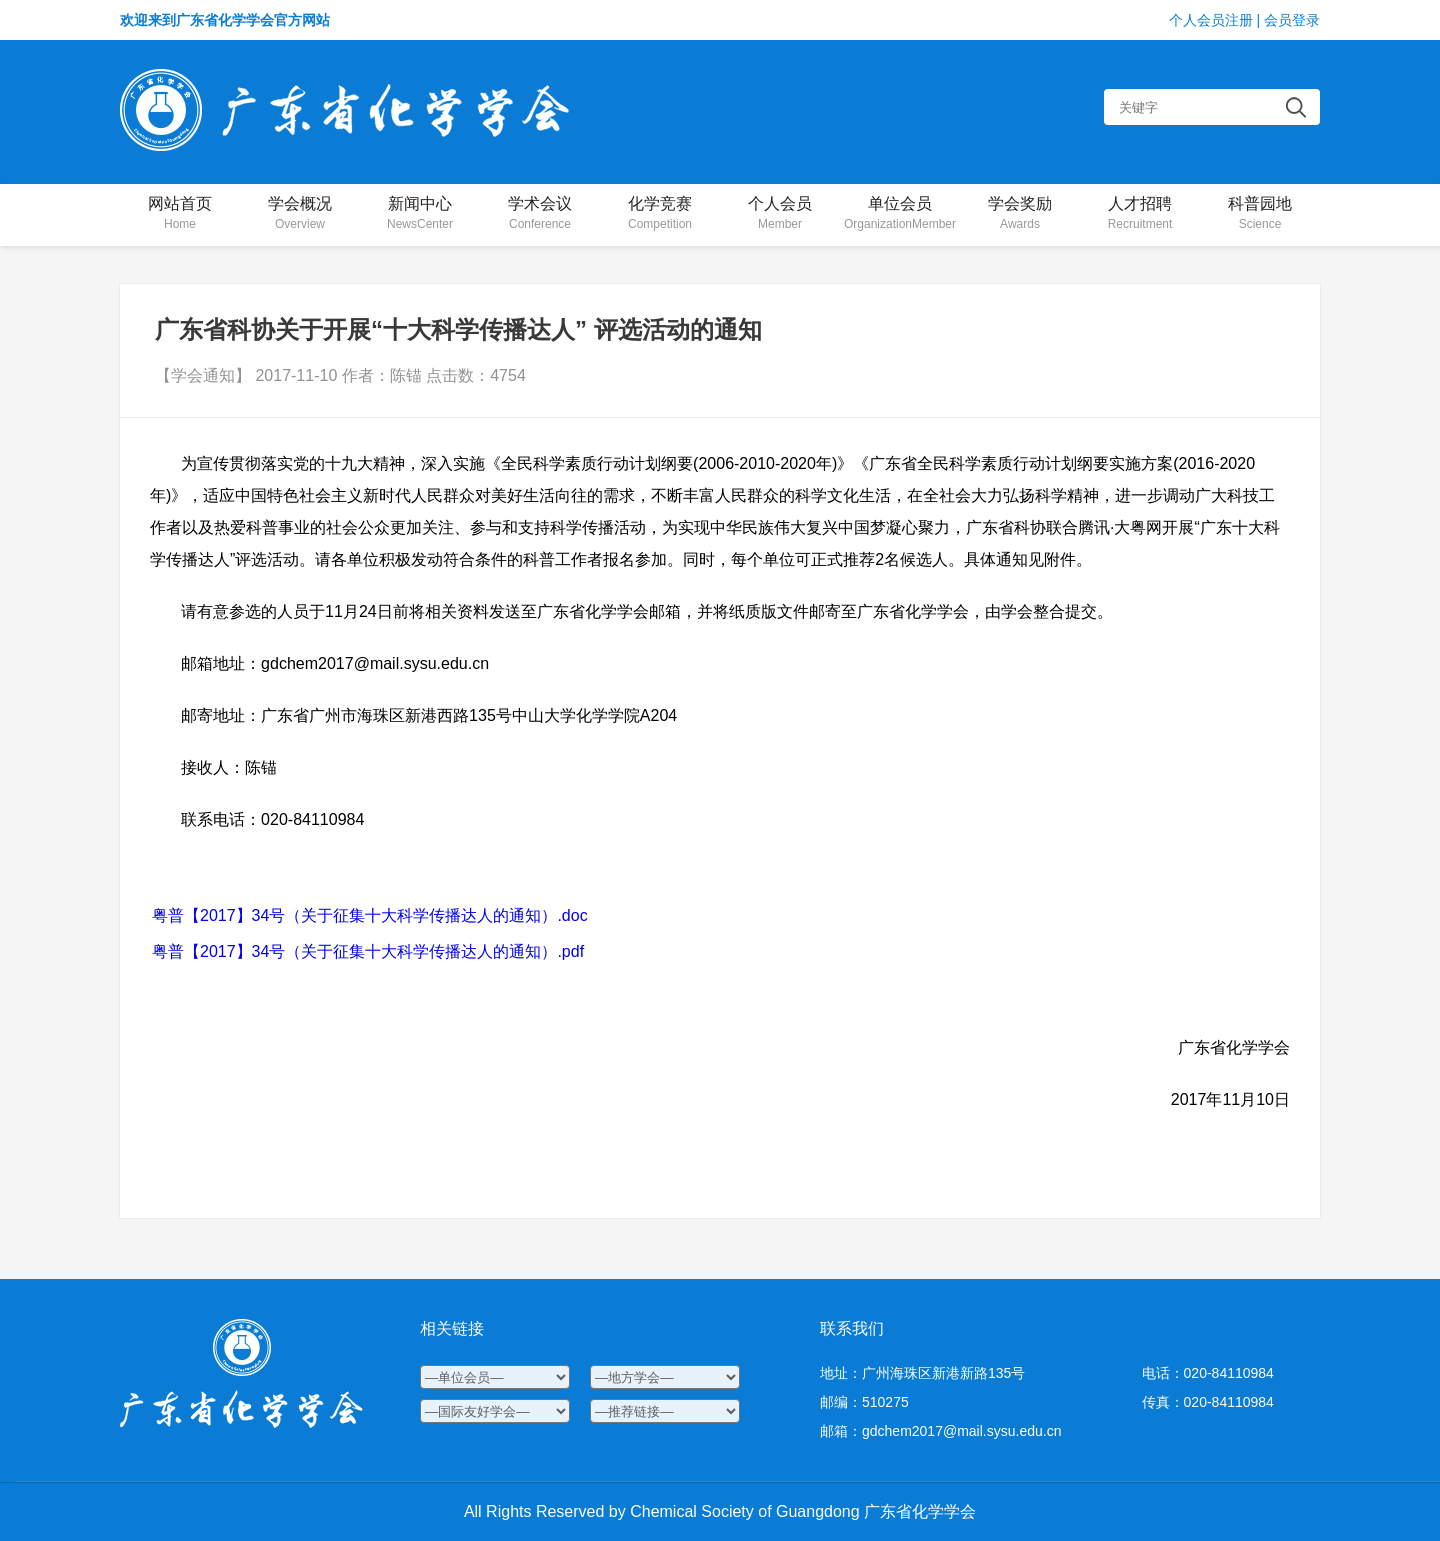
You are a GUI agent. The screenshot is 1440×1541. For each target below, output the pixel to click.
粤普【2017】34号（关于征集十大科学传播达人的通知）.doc (370, 915)
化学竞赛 (660, 214)
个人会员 (780, 214)
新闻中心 (420, 214)
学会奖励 (1020, 214)
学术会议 (540, 214)
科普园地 (1260, 214)
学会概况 (300, 214)
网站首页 (180, 214)
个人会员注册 (1211, 20)
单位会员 (900, 214)
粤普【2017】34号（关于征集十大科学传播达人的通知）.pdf (368, 951)
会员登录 (1292, 20)
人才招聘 (1140, 214)
